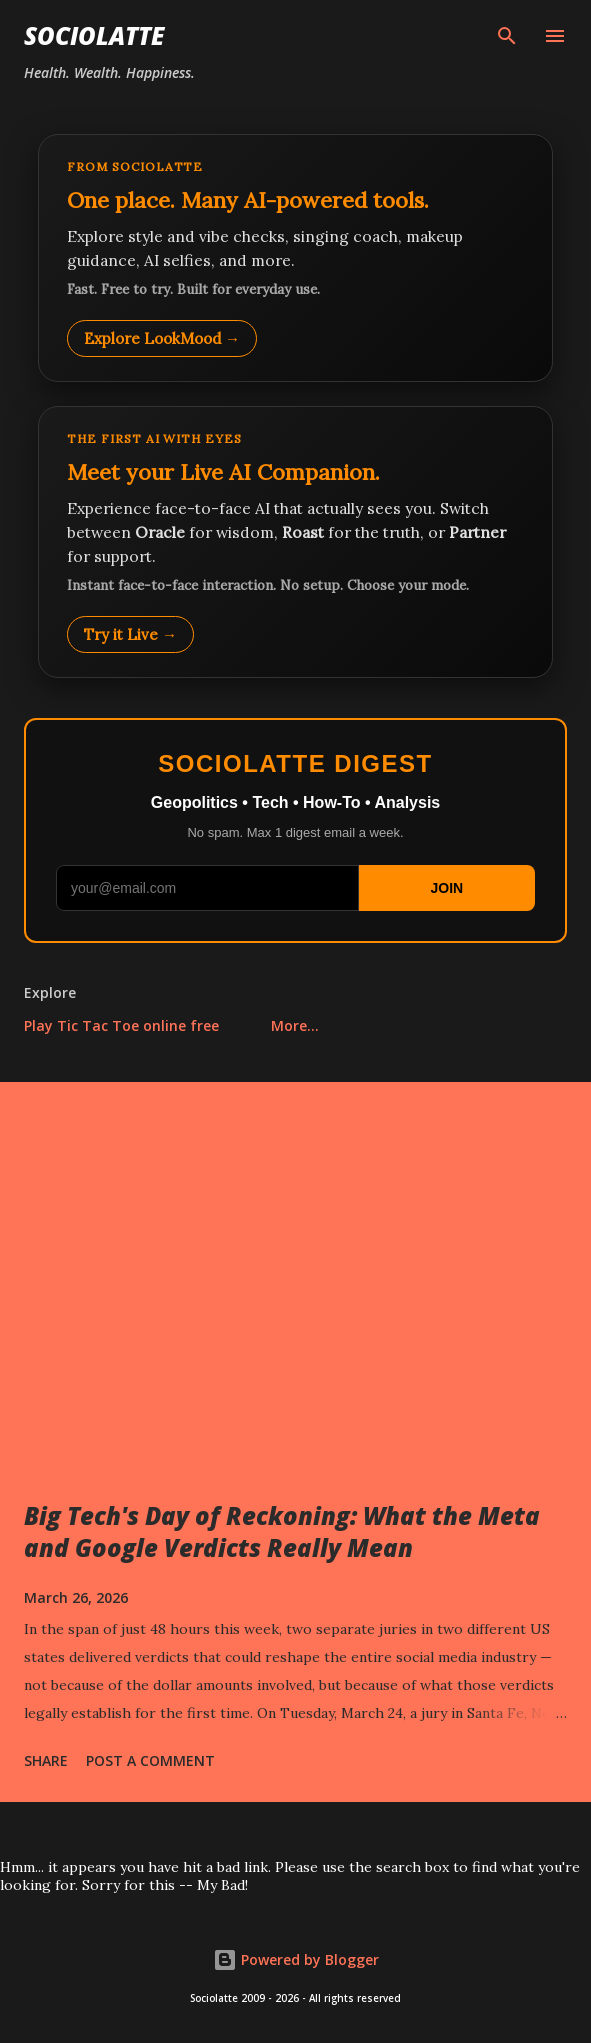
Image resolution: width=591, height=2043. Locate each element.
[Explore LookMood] (295, 258)
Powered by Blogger (296, 1959)
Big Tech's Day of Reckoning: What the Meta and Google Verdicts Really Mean (282, 1531)
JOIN (446, 888)
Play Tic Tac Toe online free (121, 1025)
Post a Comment (150, 1760)
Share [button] (46, 1760)
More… (295, 1025)
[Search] (507, 36)
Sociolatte (94, 35)
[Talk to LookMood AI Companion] (295, 542)
